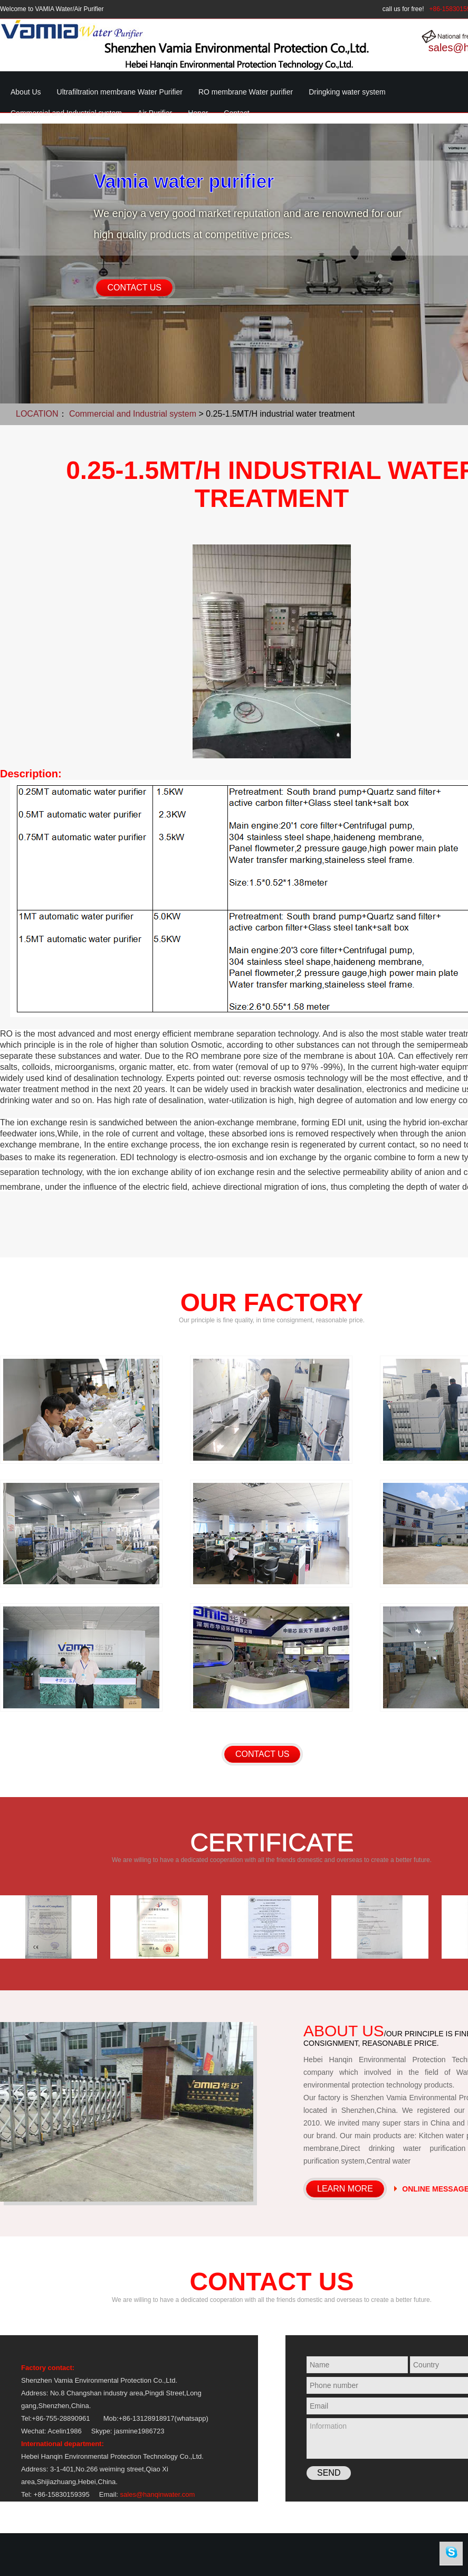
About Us (26, 92)
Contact (236, 113)
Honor (198, 113)
